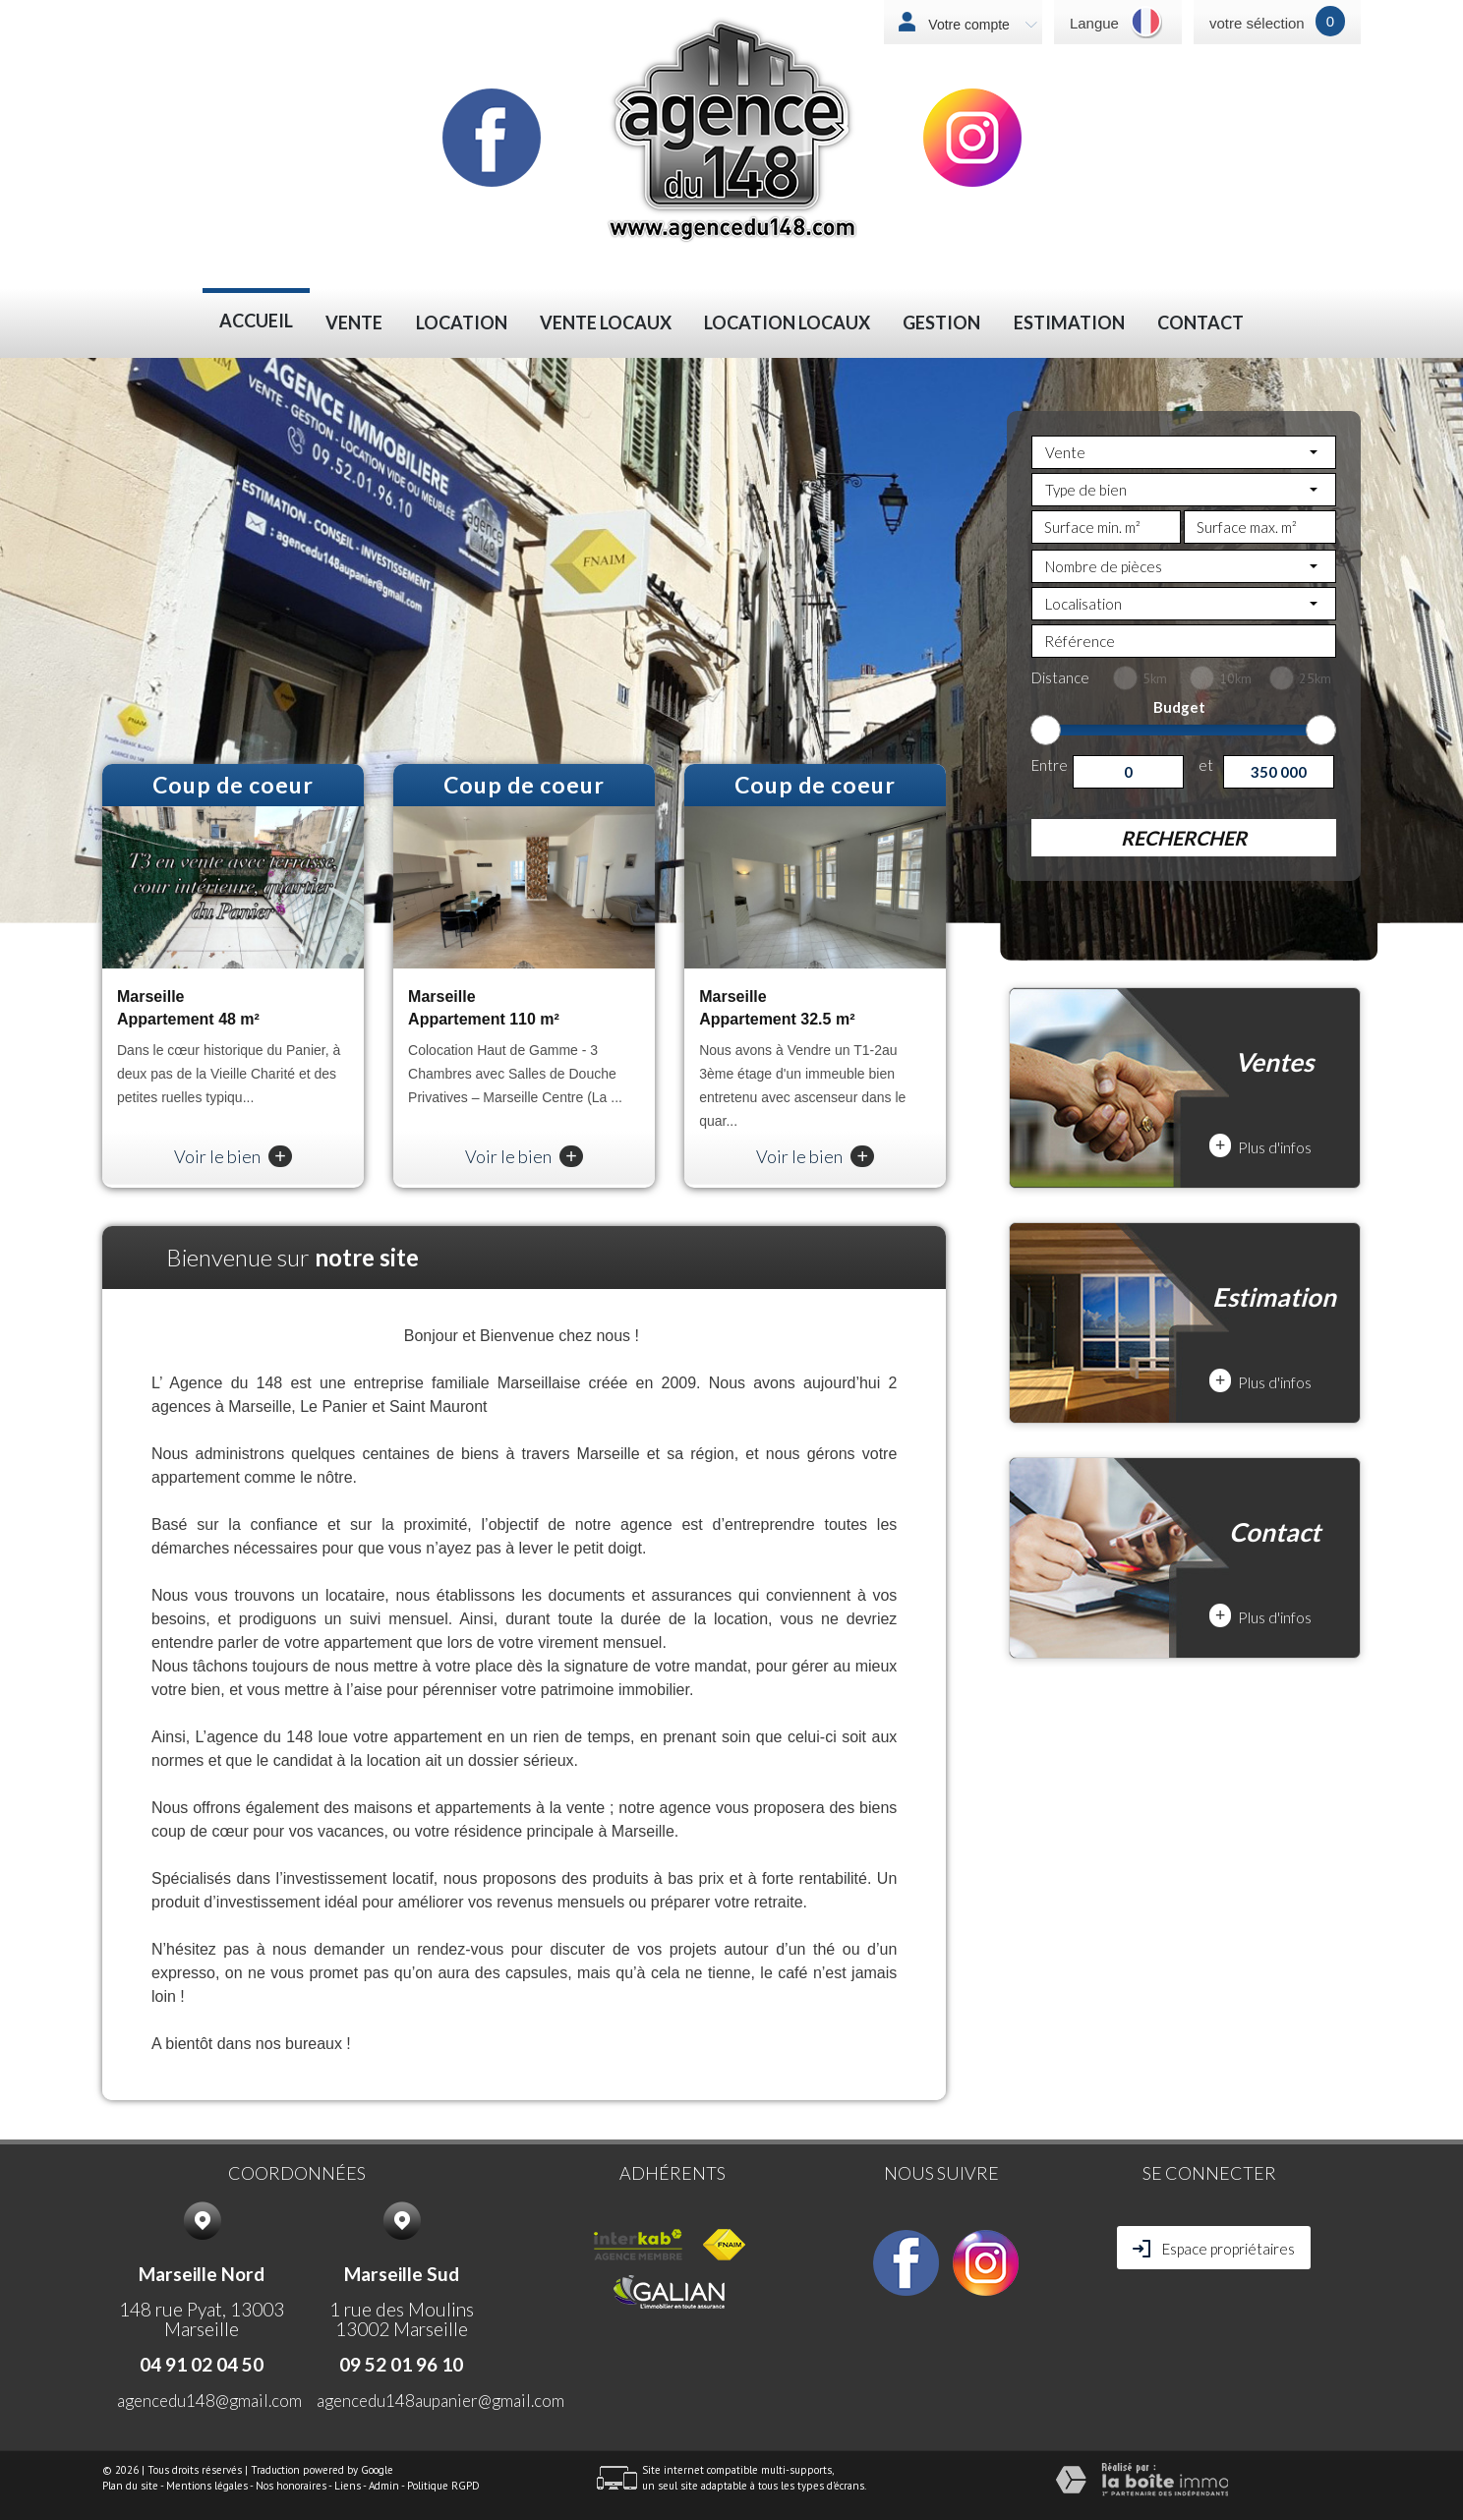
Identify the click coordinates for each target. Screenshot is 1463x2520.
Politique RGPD (443, 2485)
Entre (1049, 764)
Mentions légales (207, 2485)
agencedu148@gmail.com (209, 2400)
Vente (353, 323)
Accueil (256, 321)
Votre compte (980, 24)
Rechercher (1184, 838)
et (1206, 764)
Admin (384, 2485)
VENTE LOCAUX (606, 323)
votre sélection (1257, 23)
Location (461, 323)
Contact (1200, 323)
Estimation (1069, 323)
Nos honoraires (291, 2485)
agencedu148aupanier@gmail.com (440, 2400)
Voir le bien (233, 1156)
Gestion (941, 323)
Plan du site (130, 2485)
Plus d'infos (1260, 1146)
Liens (347, 2485)
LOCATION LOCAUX (787, 323)
